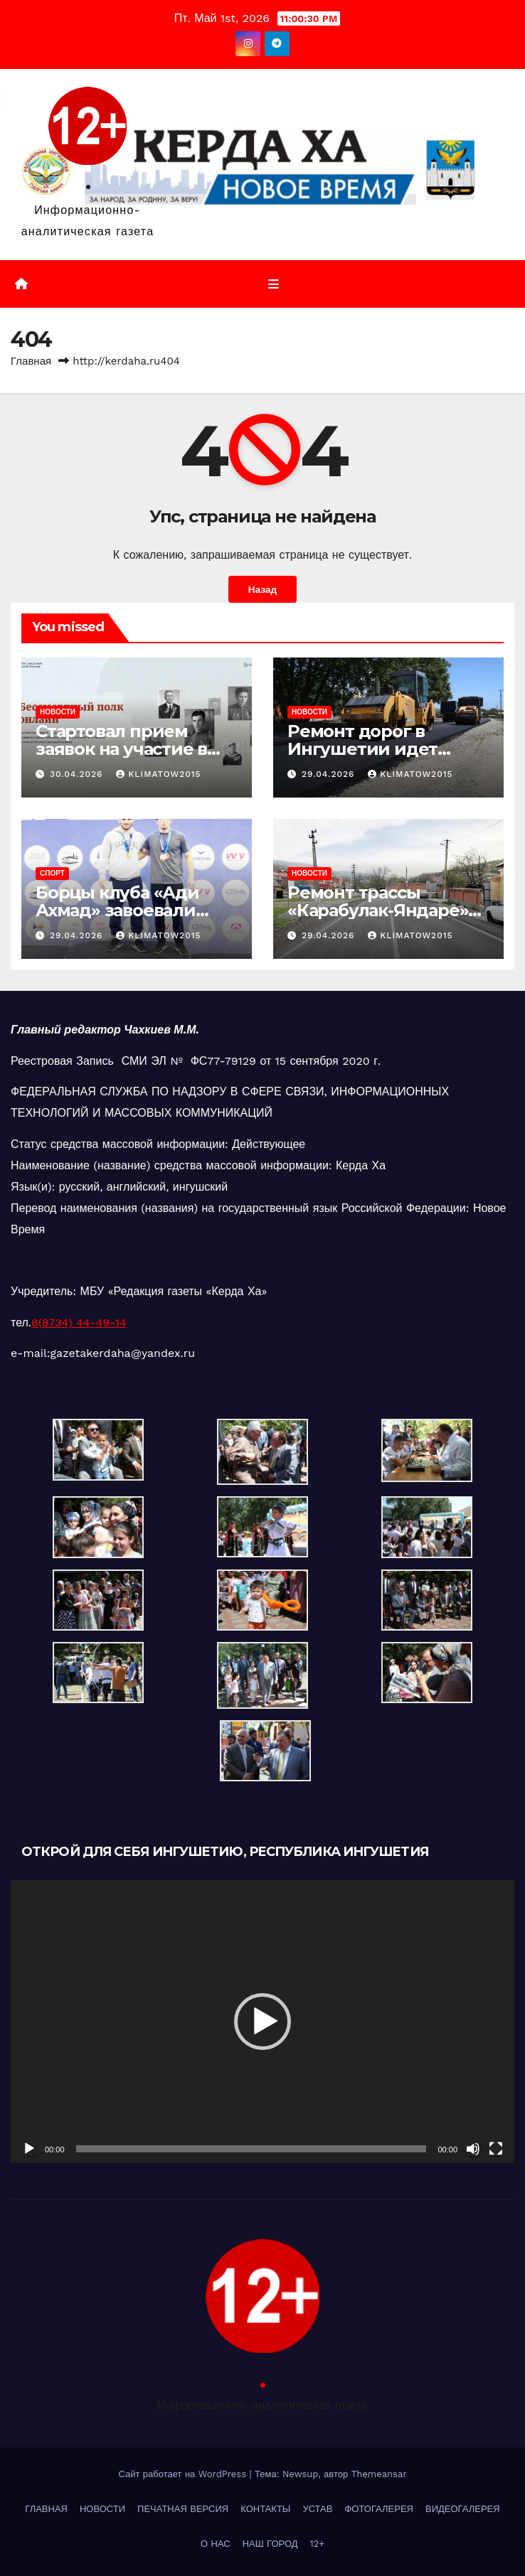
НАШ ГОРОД (270, 2543)
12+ (317, 2543)
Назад (262, 589)
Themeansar (379, 2474)
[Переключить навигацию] (273, 284)
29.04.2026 (330, 774)
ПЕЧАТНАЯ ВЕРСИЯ (182, 2508)
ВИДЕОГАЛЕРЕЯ (462, 2508)
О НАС (215, 2543)
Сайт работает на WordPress (183, 2474)
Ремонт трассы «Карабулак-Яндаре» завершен (377, 910)
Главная (31, 361)
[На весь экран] (496, 2149)
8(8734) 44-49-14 (79, 1322)
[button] (262, 2021)
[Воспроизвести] (29, 2149)
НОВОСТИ (57, 712)
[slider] (251, 2148)
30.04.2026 (78, 774)
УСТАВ (317, 2508)
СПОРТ (52, 873)
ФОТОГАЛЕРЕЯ (378, 2508)
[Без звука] (473, 2149)
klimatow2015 (158, 774)
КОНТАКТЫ (265, 2508)
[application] (262, 2021)
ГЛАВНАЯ (46, 2508)
